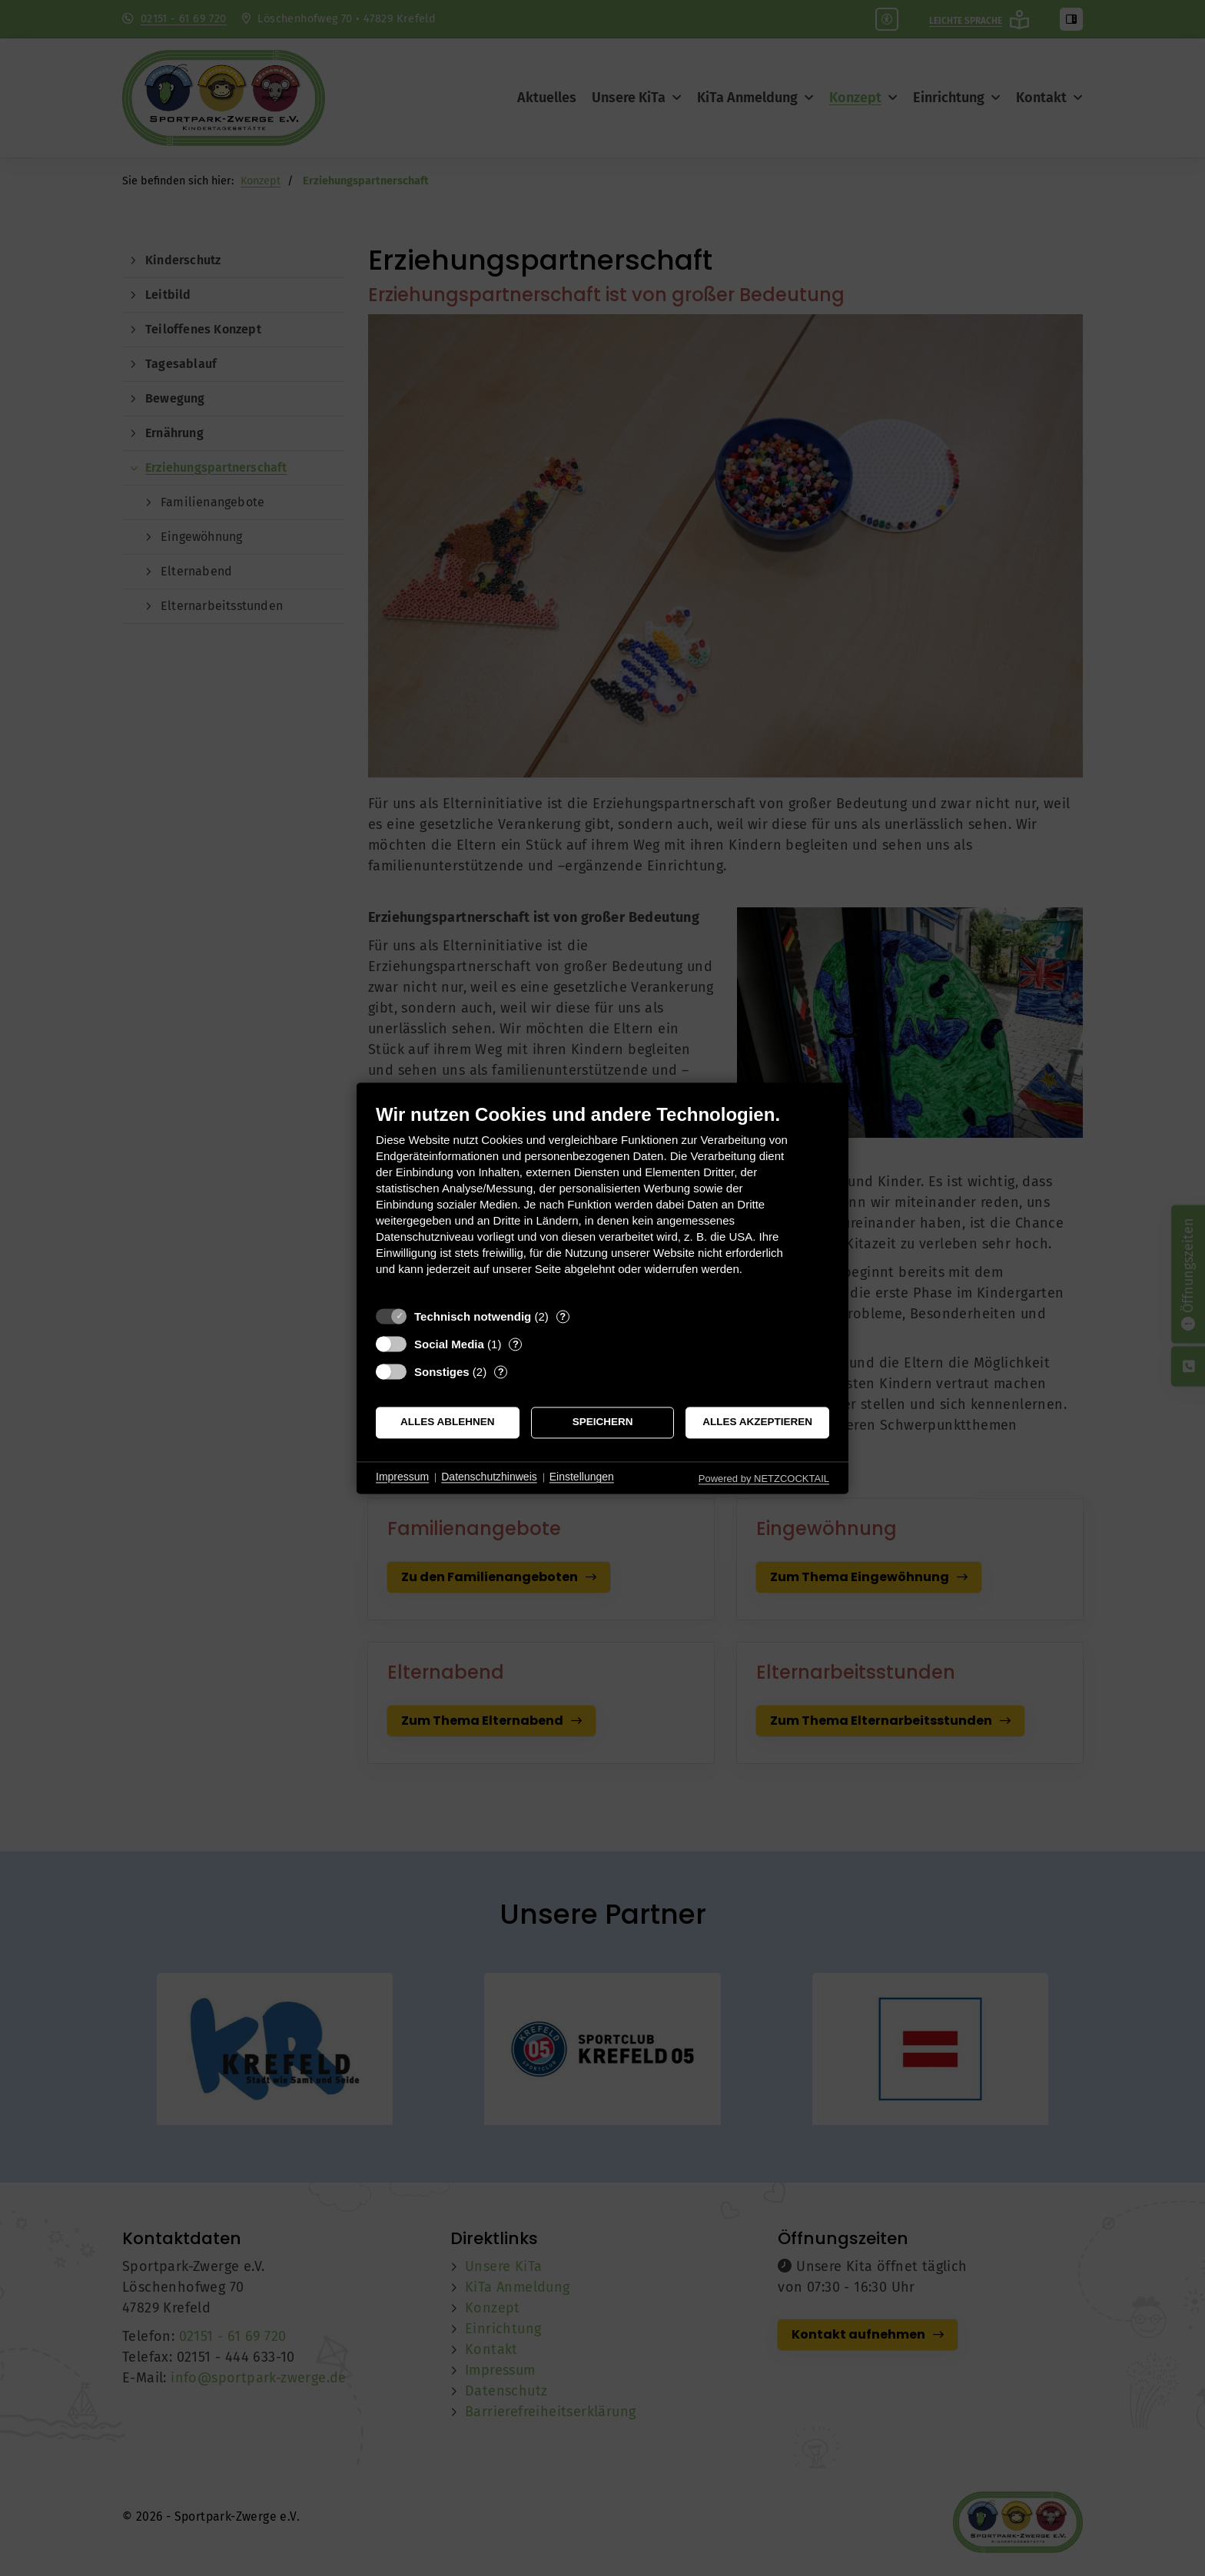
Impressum (402, 1477)
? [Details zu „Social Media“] (516, 1344)
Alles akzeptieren (757, 1422)
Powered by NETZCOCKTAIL (764, 1478)
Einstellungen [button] (581, 1477)
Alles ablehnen (447, 1422)
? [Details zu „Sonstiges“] (501, 1372)
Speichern (603, 1422)
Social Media (449, 1344)
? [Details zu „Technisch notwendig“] (562, 1316)
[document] (602, 1201)
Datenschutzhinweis (489, 1477)
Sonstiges (442, 1371)
